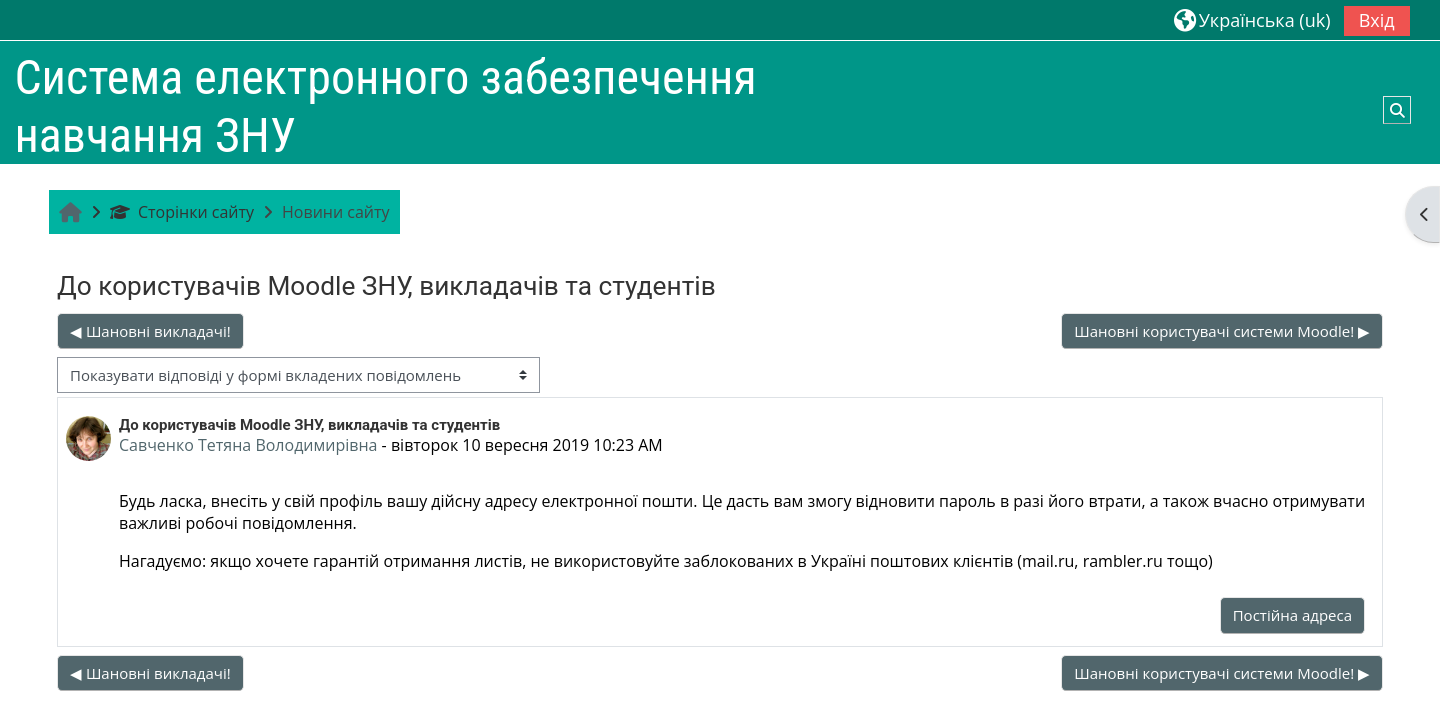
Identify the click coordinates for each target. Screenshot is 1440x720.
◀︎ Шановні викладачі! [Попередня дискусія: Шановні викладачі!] (150, 331)
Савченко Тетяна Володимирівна (248, 445)
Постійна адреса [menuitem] (1292, 615)
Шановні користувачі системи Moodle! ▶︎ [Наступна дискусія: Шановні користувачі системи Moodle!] (1222, 331)
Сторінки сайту (182, 212)
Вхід (1377, 20)
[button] (1252, 19)
